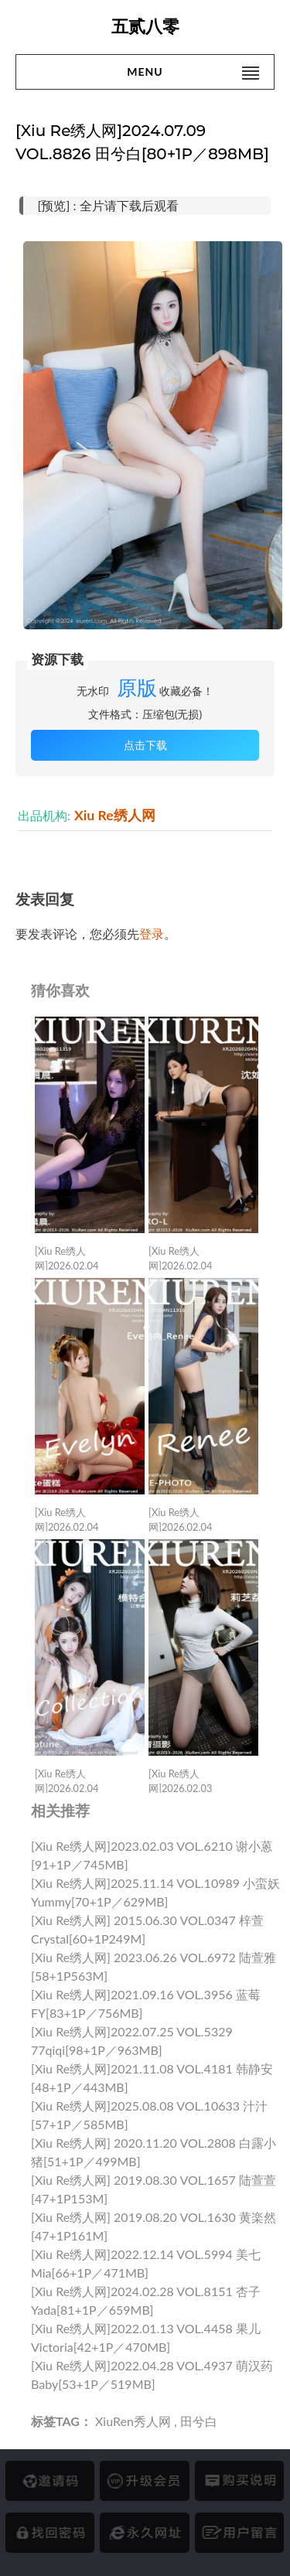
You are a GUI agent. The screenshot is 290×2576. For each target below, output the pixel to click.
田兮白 (198, 2421)
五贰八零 (145, 26)
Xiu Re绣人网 (114, 815)
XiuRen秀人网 (133, 2421)
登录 (151, 933)
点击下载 (145, 744)
